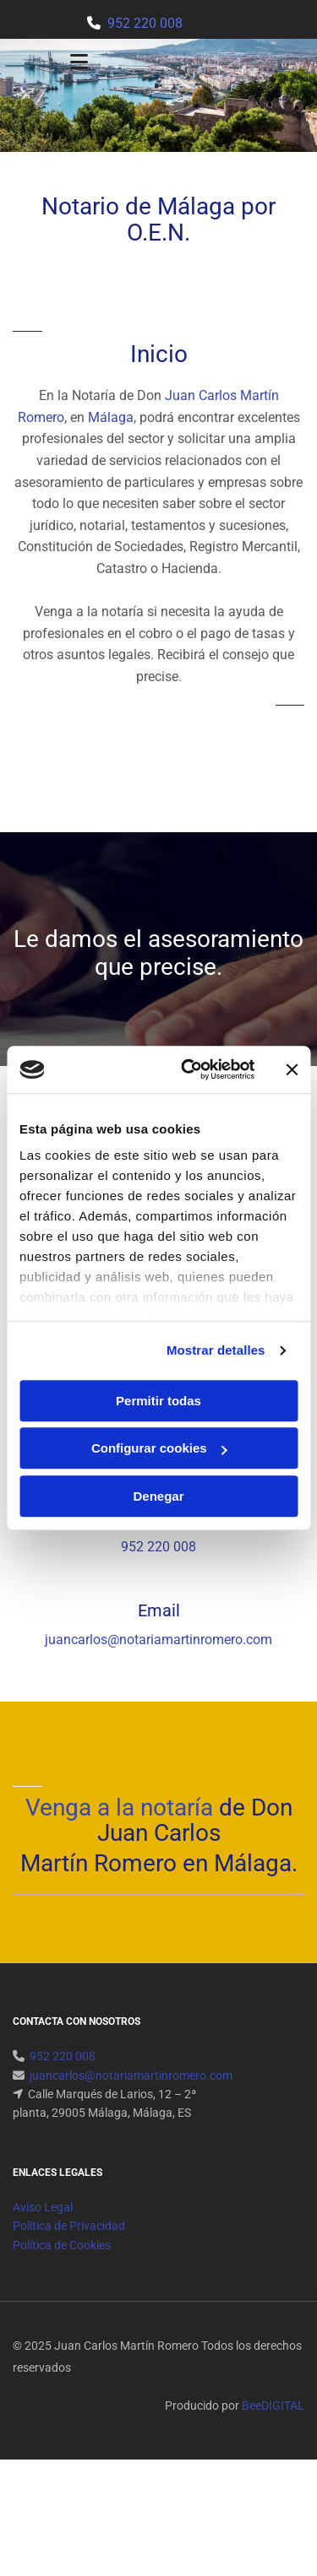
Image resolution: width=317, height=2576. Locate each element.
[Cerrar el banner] (292, 1069)
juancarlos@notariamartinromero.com (158, 1640)
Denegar (158, 1496)
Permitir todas (158, 1401)
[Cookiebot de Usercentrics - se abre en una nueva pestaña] (188, 1069)
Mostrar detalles (216, 1350)
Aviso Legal (43, 2207)
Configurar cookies (159, 1448)
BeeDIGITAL (273, 2405)
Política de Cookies (62, 2245)
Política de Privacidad (69, 2225)
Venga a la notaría (119, 1807)
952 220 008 (145, 23)
